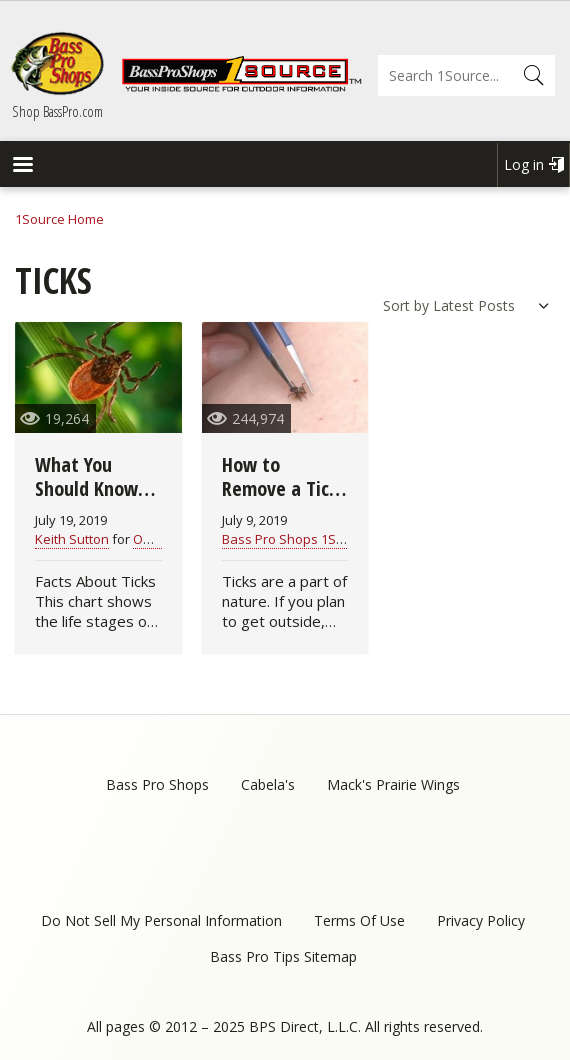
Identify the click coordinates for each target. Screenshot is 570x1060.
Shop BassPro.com (57, 111)
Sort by (406, 305)
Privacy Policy (481, 920)
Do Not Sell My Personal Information (161, 920)
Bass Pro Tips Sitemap (283, 956)
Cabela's (268, 784)
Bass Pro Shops (157, 784)
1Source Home (59, 219)
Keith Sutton (72, 539)
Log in (524, 164)
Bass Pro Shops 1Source (296, 539)
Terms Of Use (359, 920)
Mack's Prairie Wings (393, 784)
